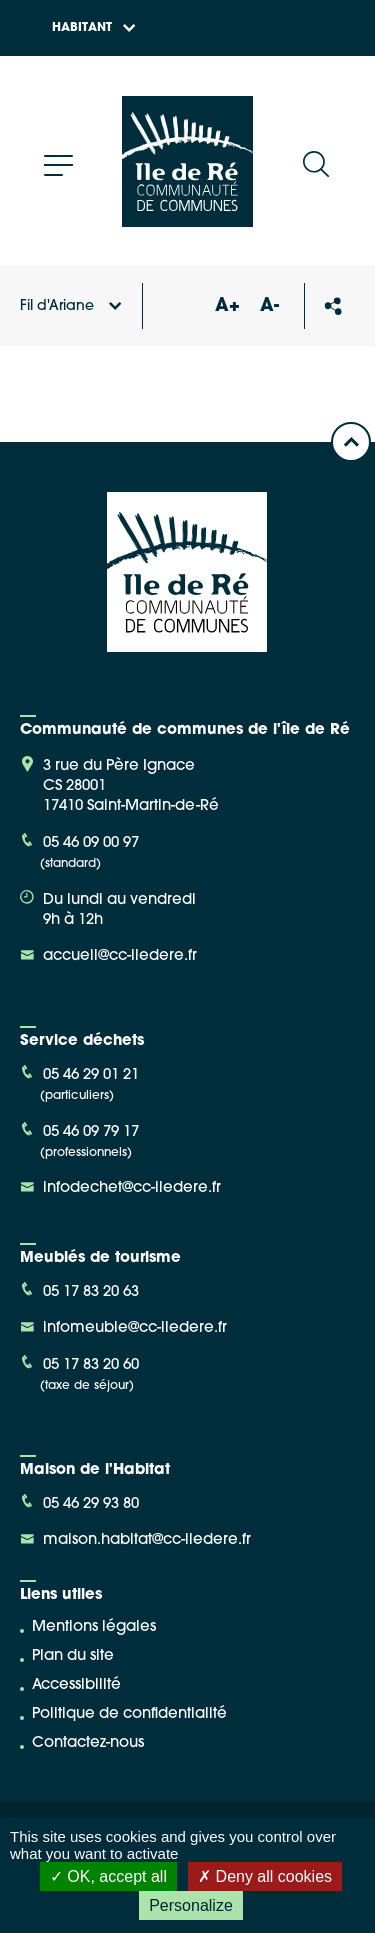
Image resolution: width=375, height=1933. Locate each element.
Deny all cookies (265, 1876)
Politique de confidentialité (129, 1714)
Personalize (191, 1905)
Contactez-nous (88, 1743)
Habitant (94, 28)
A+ (227, 306)
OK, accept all (108, 1876)
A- (269, 306)
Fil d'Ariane (71, 306)
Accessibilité (76, 1685)
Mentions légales (94, 1627)
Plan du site (73, 1656)
